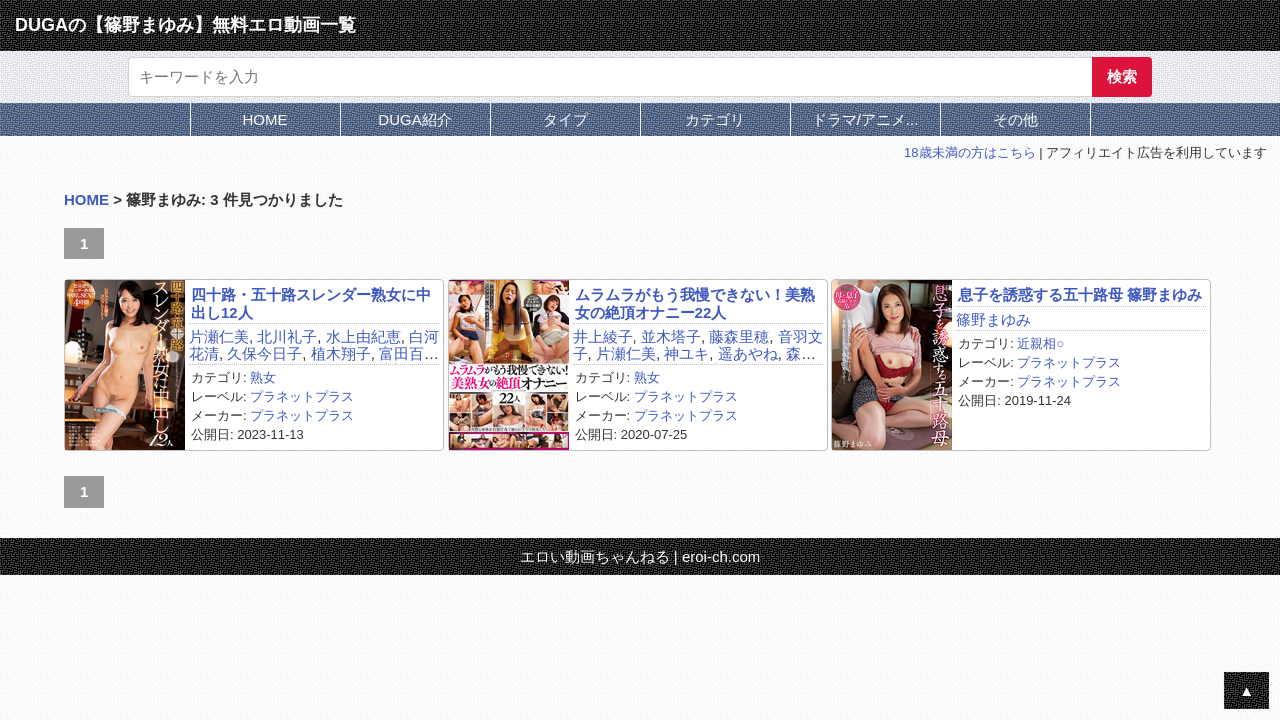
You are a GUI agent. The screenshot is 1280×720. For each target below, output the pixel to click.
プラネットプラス (302, 396)
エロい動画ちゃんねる (595, 556)
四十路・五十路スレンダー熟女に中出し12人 (311, 303)
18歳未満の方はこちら (969, 152)
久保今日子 (264, 353)
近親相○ (1040, 343)
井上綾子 (603, 336)
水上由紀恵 (363, 336)
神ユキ (686, 353)
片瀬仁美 (219, 336)
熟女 (263, 377)
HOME (265, 119)
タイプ (565, 119)
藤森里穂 (739, 336)
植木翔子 (341, 353)
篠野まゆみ (993, 319)
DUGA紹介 (414, 119)
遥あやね (748, 353)
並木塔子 (671, 336)
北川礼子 (287, 336)
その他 (1015, 119)
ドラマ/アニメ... (865, 119)
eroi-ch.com (721, 556)
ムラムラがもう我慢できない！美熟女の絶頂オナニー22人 (695, 303)
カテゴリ (715, 119)
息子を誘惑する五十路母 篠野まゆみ (1080, 294)
